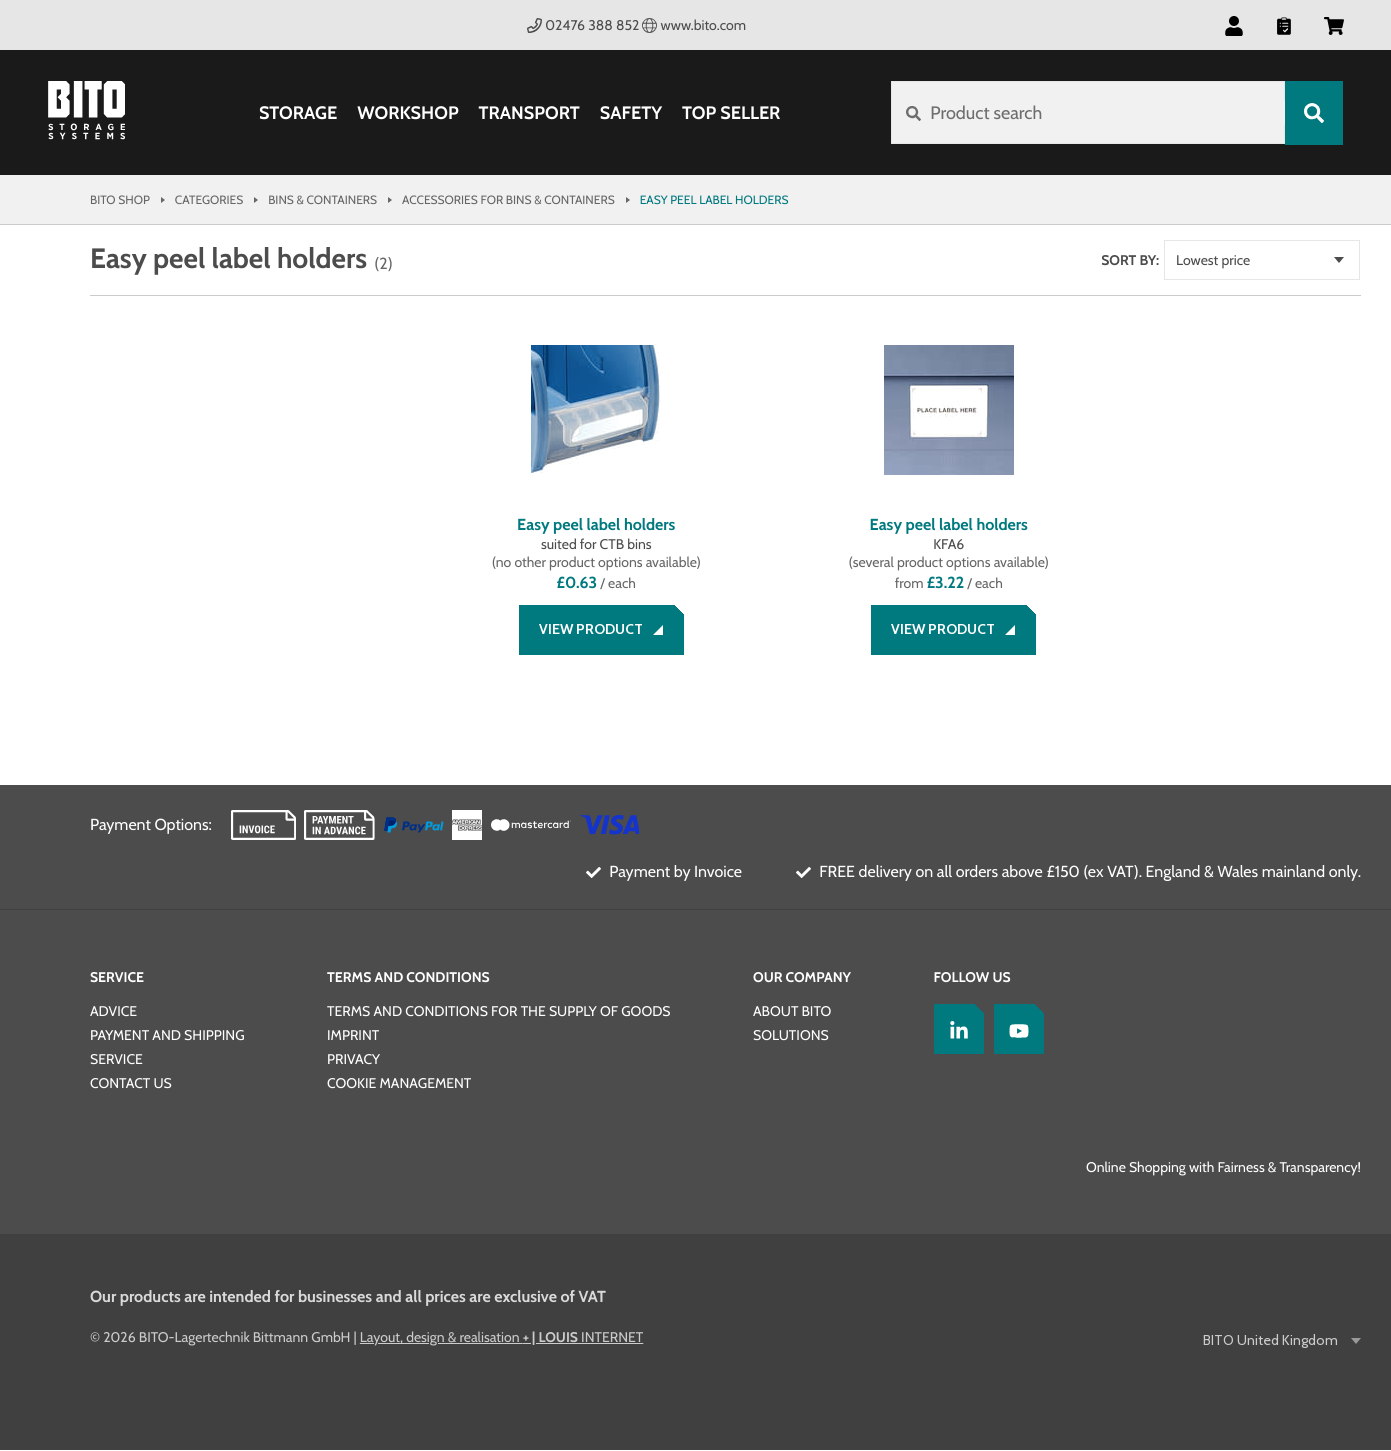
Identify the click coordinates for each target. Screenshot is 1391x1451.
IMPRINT (353, 1036)
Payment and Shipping (167, 1036)
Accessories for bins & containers (508, 199)
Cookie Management (399, 1084)
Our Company (802, 978)
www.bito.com (694, 25)
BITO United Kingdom (1272, 1341)
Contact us (131, 1084)
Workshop (407, 113)
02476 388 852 (583, 25)
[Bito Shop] (98, 113)
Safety (631, 113)
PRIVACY (353, 1060)
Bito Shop (120, 199)
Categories (209, 199)
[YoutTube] (1014, 1030)
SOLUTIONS (791, 1036)
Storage (298, 113)
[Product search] (1088, 113)
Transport (528, 113)
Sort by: (1152, 260)
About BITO (792, 1012)
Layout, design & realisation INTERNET (501, 1338)
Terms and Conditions (408, 978)
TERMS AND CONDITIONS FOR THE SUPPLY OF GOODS (498, 1012)
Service (117, 978)
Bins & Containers (322, 199)
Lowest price (1235, 260)
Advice (113, 1012)
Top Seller (731, 113)
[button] (1234, 25)
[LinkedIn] (954, 1030)
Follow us (972, 978)
